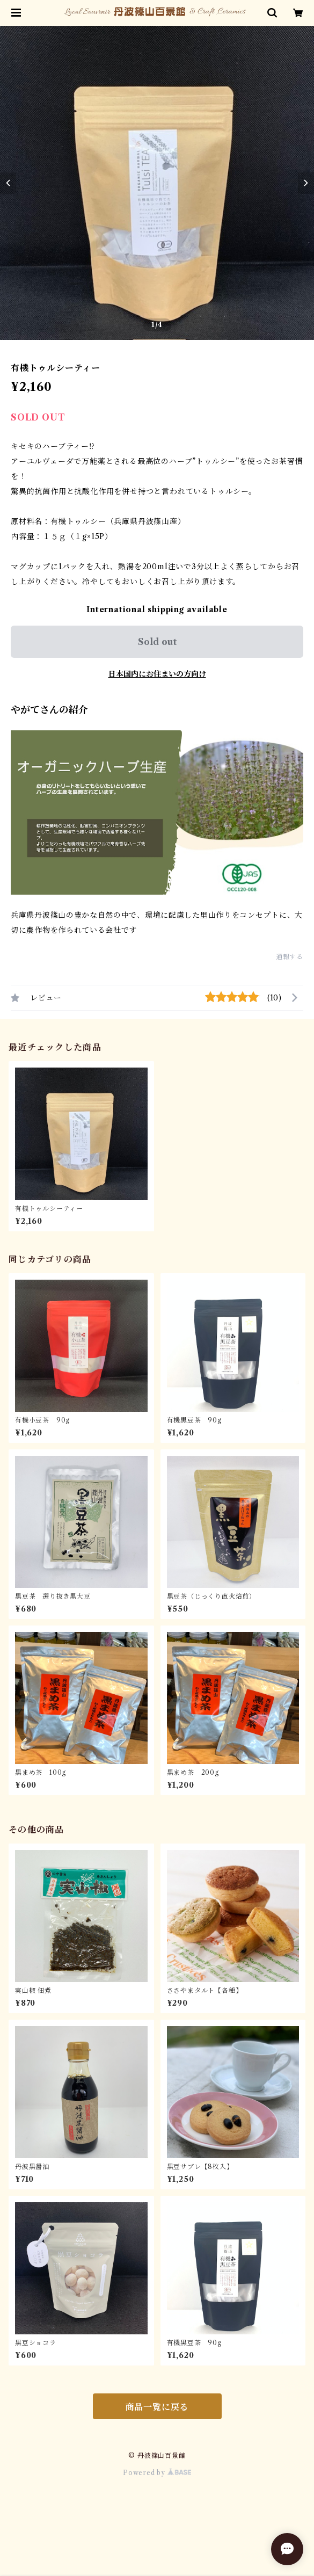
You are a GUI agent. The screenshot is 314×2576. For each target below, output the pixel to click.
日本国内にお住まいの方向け (157, 674)
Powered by (157, 2473)
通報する (289, 957)
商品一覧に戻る (157, 2406)
